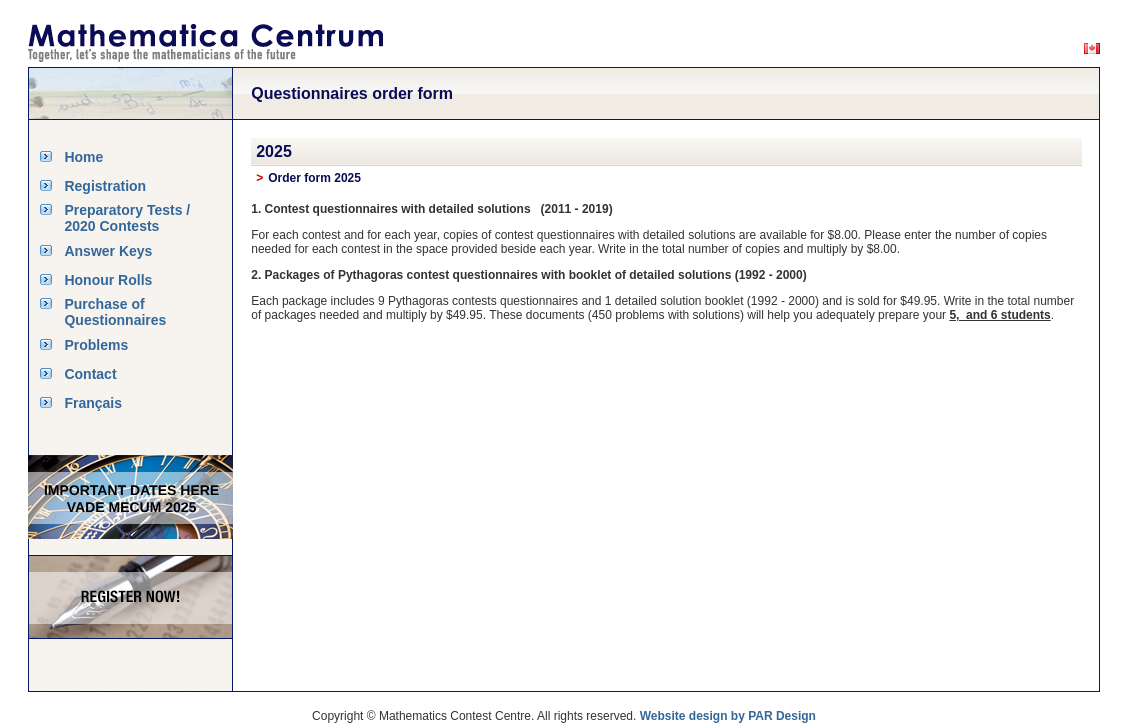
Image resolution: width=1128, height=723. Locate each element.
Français (93, 403)
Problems (96, 345)
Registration (105, 186)
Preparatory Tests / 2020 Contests (127, 218)
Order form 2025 (314, 178)
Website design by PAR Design (728, 716)
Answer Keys (108, 251)
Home (83, 157)
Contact (90, 374)
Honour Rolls (108, 280)
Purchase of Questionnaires (115, 312)
